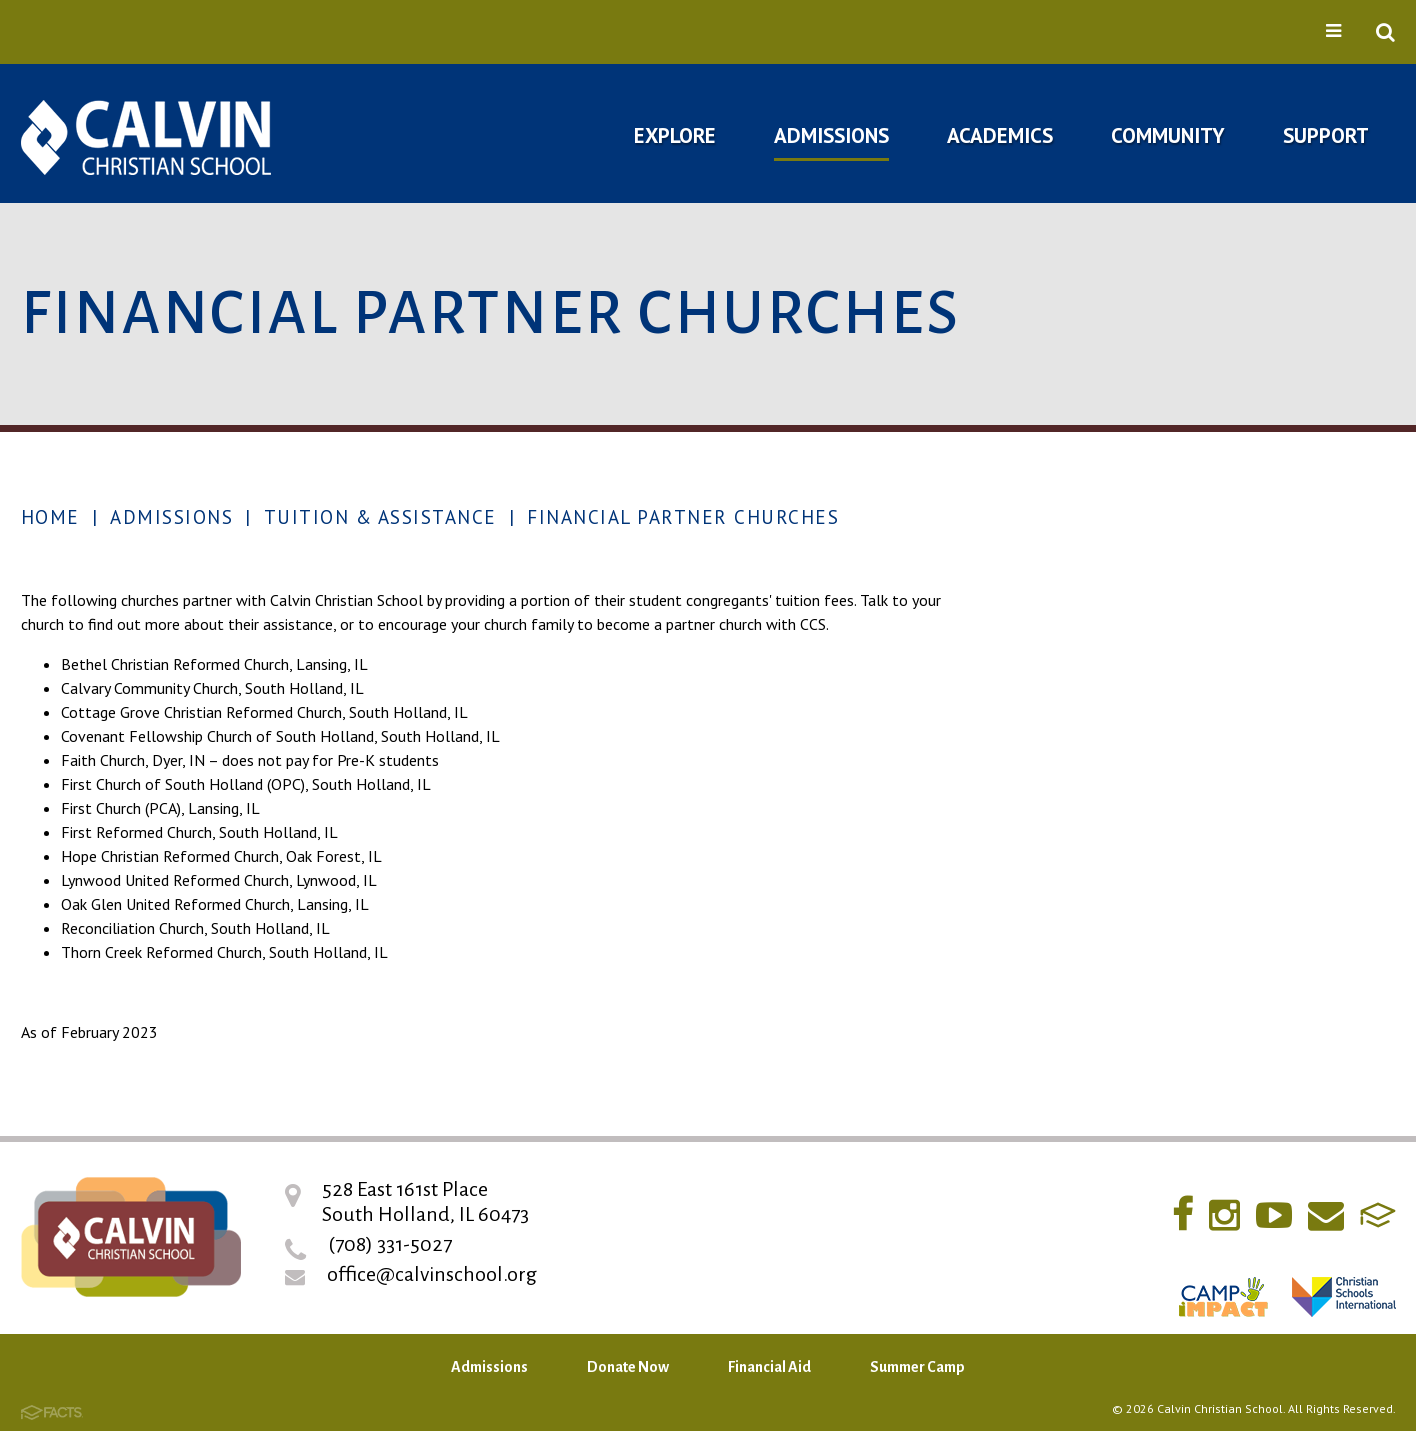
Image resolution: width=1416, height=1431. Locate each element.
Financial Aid (769, 1367)
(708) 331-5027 (390, 1244)
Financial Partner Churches (683, 517)
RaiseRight (1169, 989)
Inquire (1135, 672)
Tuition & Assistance (380, 517)
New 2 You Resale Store (1227, 936)
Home (50, 517)
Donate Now (628, 1367)
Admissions (171, 517)
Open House (1158, 731)
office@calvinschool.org (432, 1274)
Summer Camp (917, 1367)
